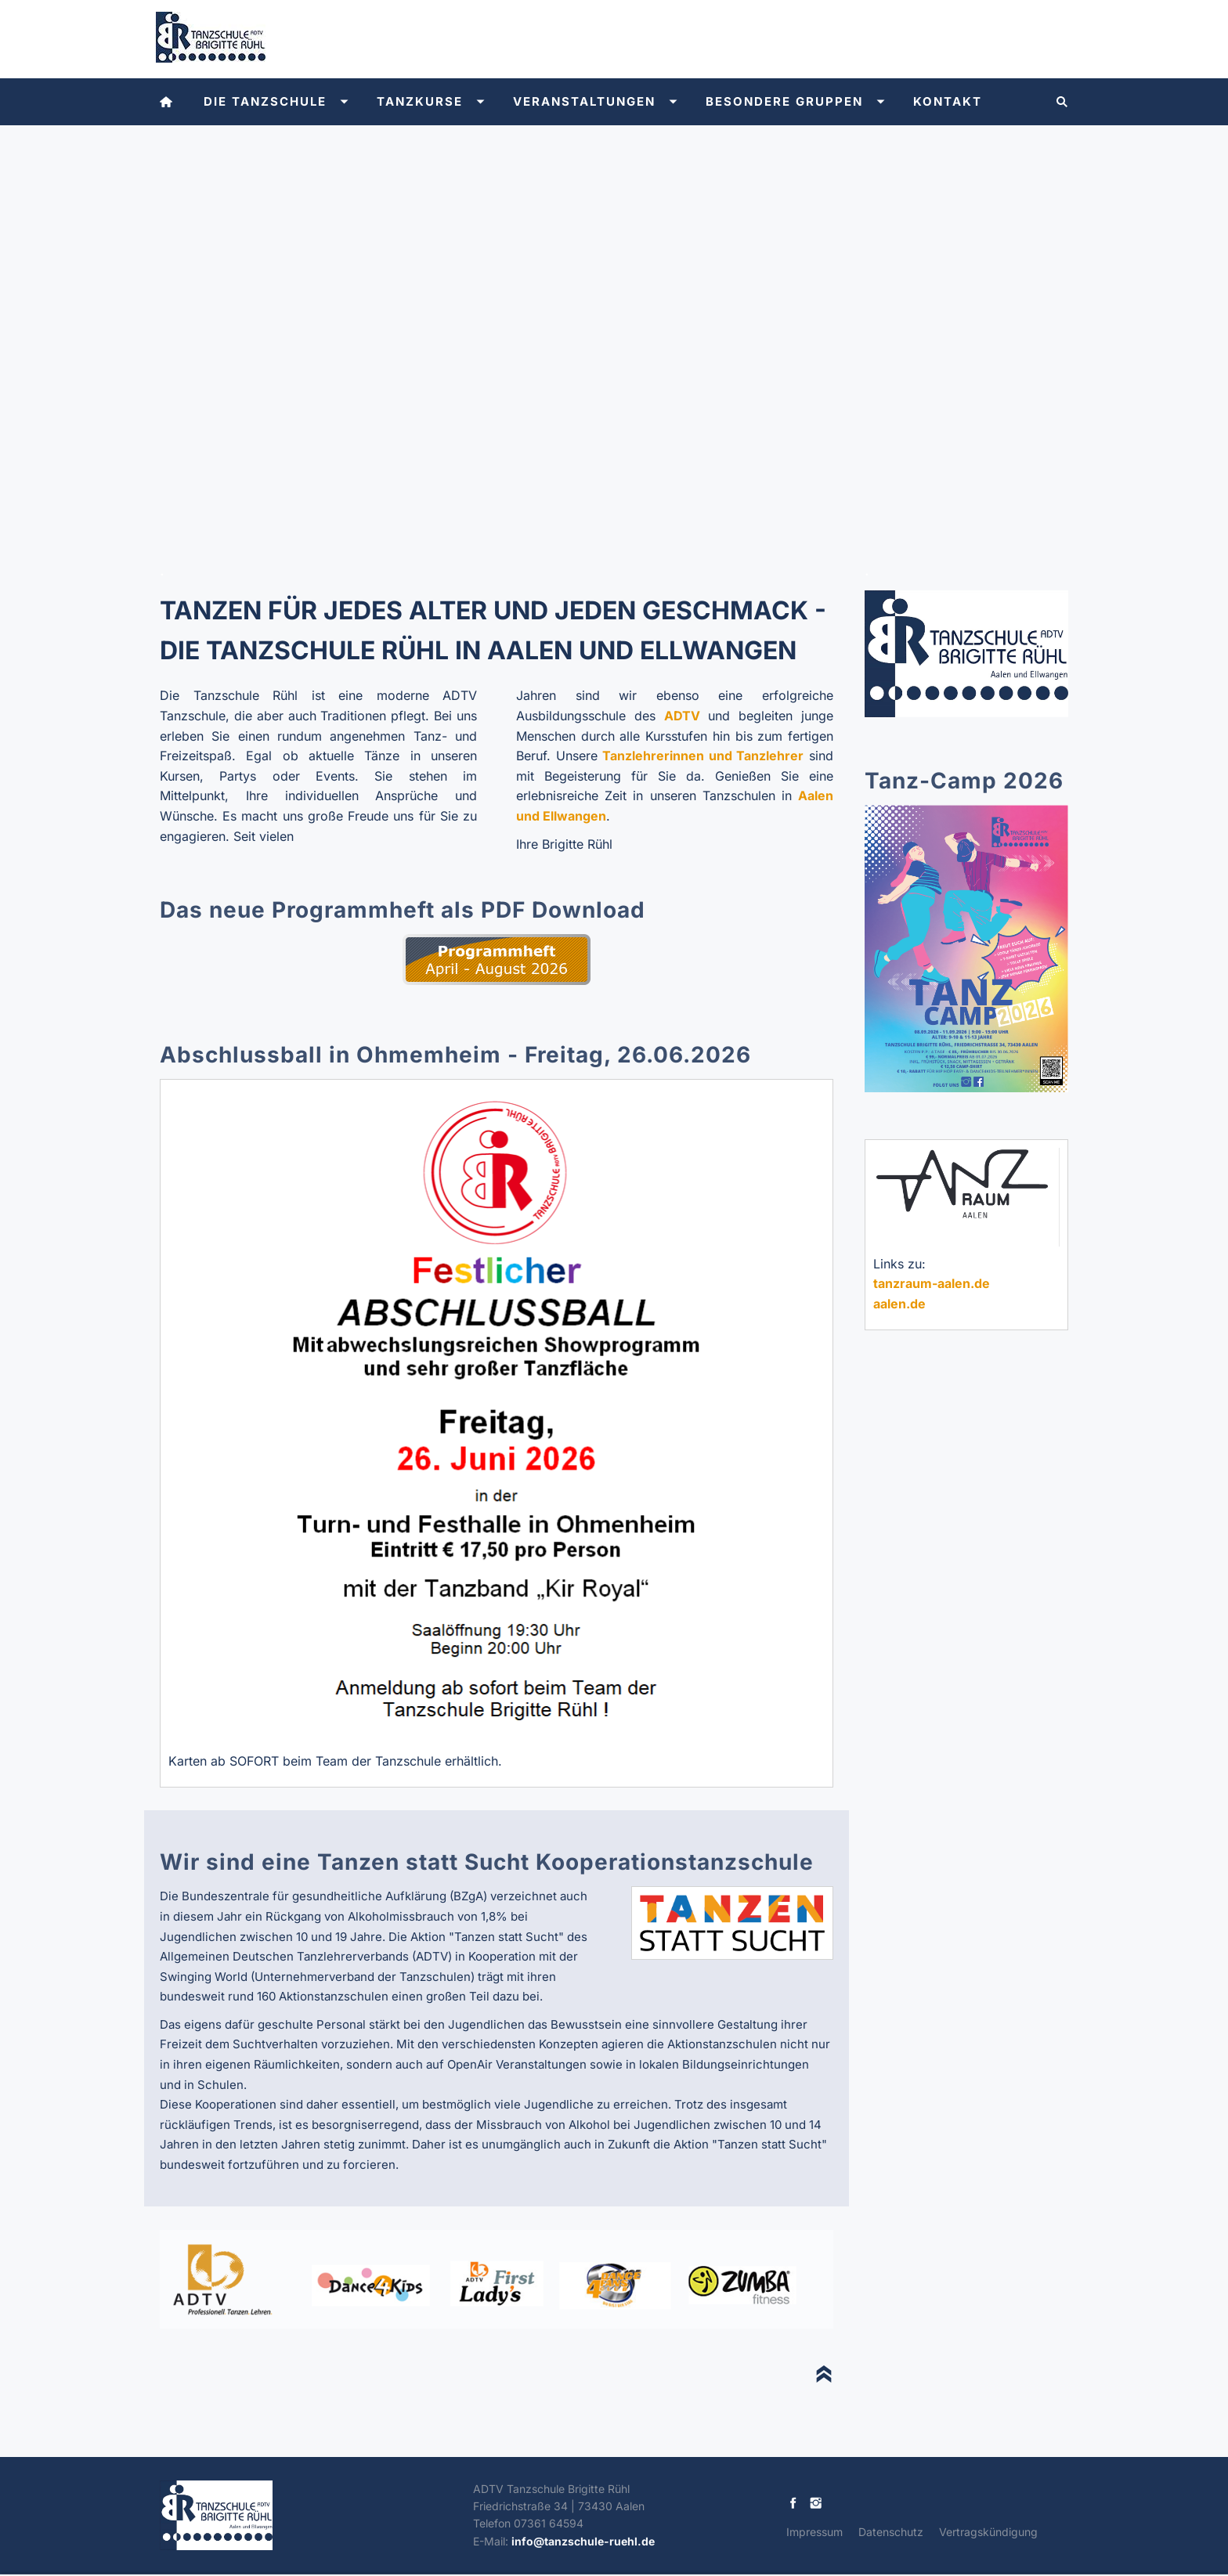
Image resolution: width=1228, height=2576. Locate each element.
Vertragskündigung (988, 2531)
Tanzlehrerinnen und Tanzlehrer (703, 755)
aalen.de (899, 1303)
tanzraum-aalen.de (931, 1283)
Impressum (814, 2531)
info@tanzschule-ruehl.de (583, 2541)
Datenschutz (890, 2531)
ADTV (682, 715)
